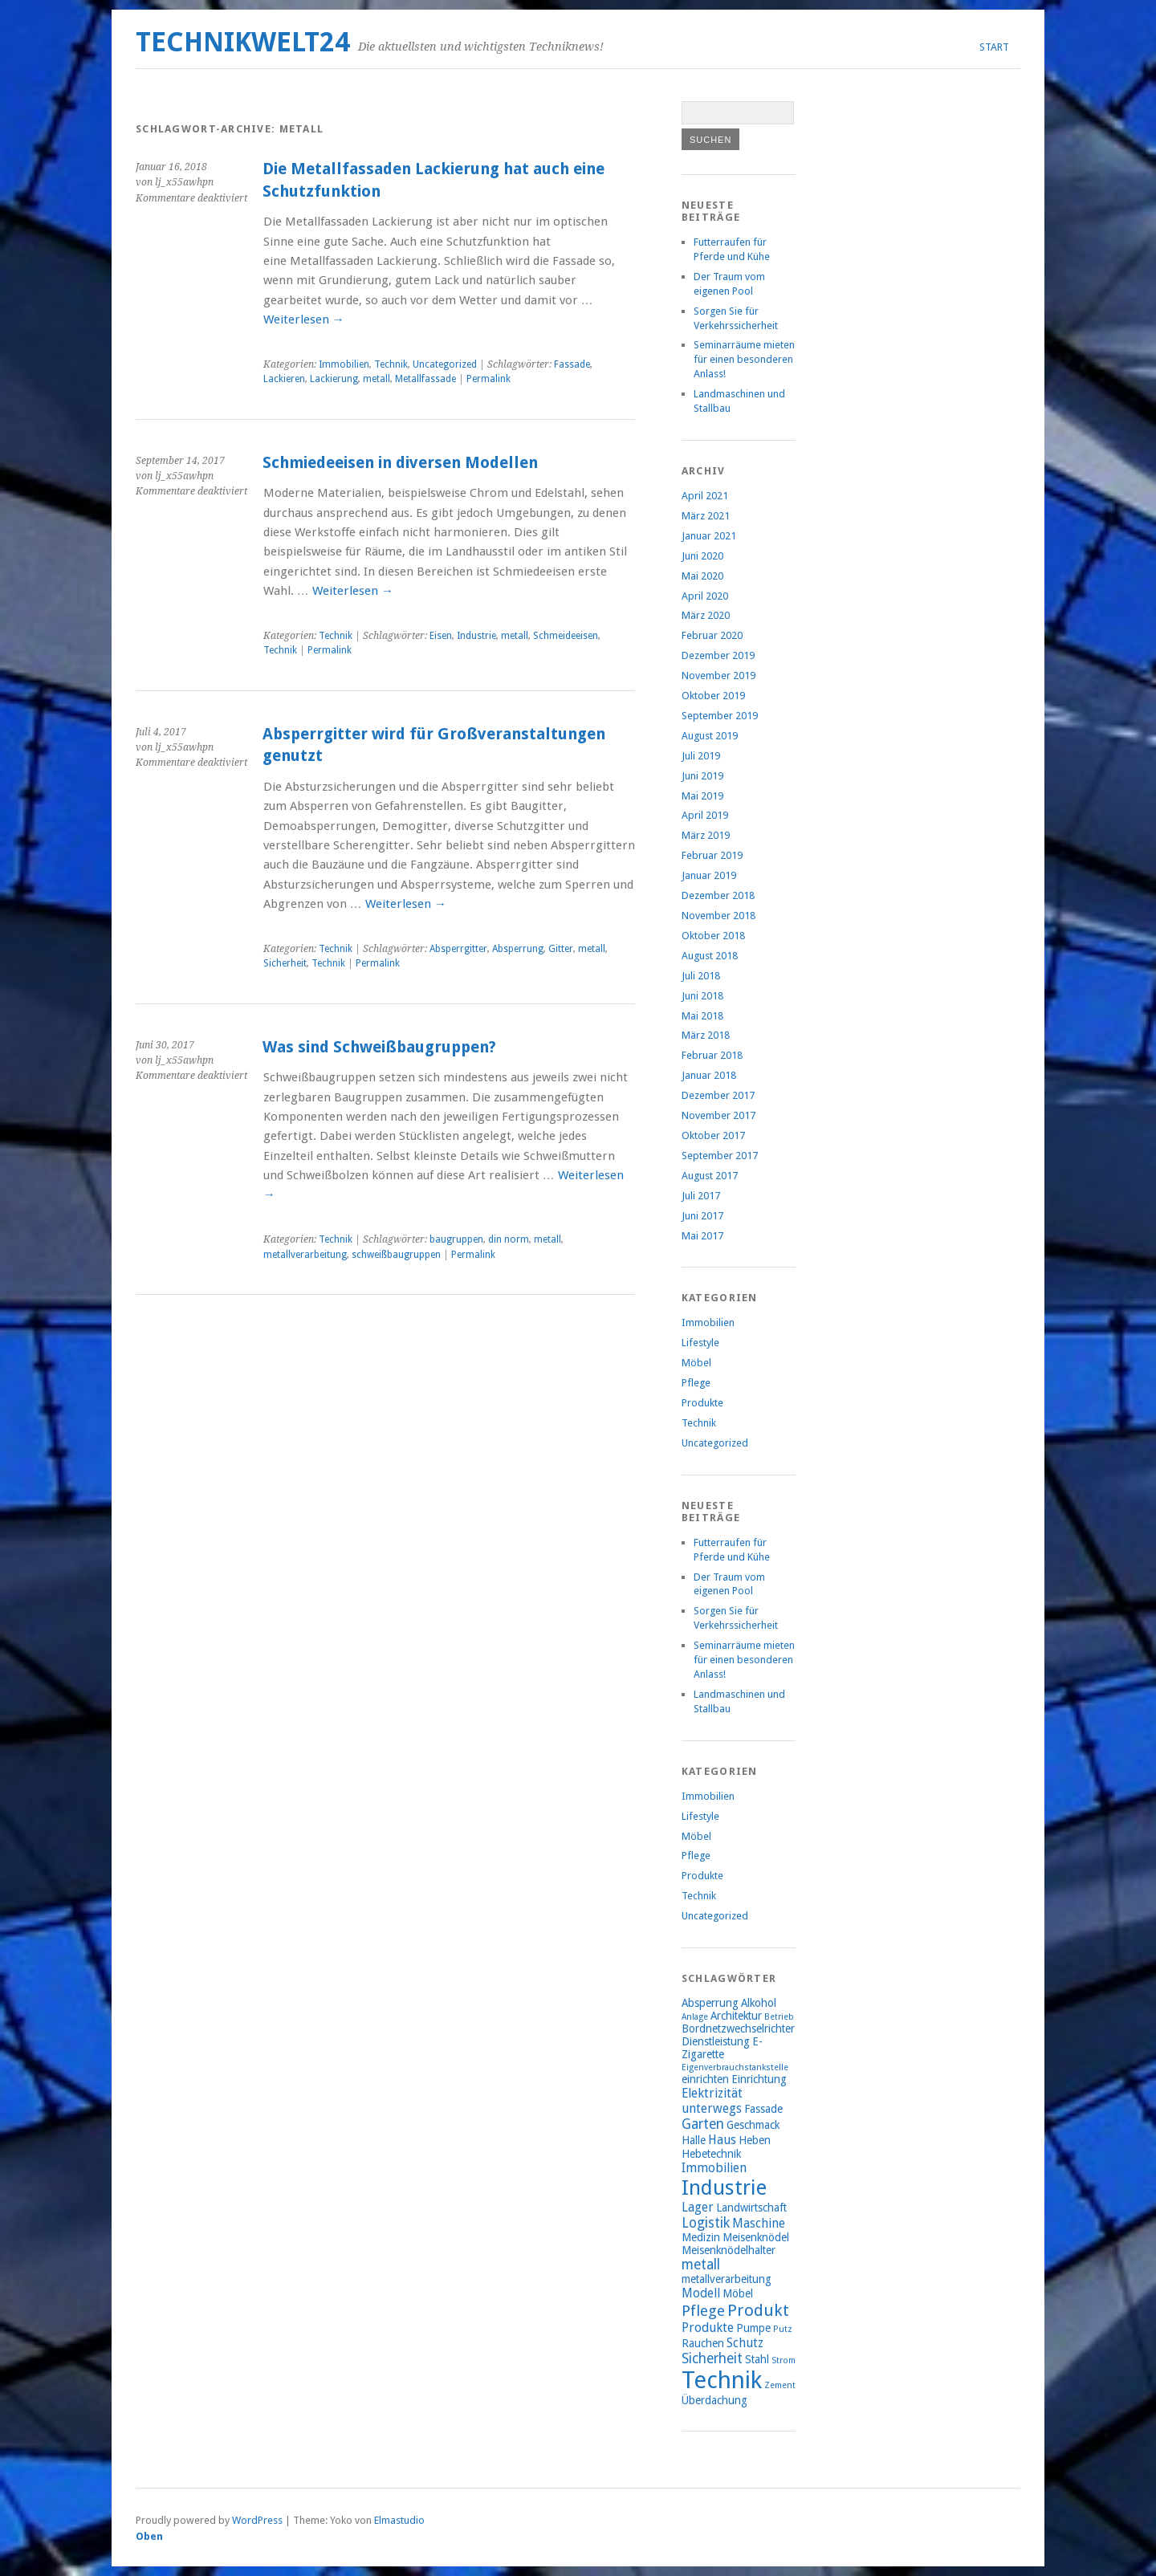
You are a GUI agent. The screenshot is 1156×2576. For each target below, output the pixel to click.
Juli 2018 (701, 976)
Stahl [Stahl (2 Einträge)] (757, 2359)
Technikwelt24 (243, 42)
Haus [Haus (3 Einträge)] (722, 2139)
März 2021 (706, 516)
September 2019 (720, 716)
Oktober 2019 (713, 696)
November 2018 (718, 916)
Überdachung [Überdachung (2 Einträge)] (714, 2400)
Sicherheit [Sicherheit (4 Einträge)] (712, 2358)
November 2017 (718, 1115)
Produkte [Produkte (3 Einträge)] (708, 2327)
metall (376, 379)
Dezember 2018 (718, 895)
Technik (391, 364)
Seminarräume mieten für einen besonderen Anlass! (744, 359)
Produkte (702, 1403)
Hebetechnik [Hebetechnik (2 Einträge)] (711, 2153)
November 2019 (718, 675)
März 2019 (706, 835)
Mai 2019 (702, 796)
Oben (149, 2536)
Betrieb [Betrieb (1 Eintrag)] (779, 2017)
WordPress (257, 2520)
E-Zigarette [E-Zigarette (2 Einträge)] (722, 2048)
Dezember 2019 (718, 655)
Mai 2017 (702, 1236)
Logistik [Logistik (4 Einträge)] (706, 2223)
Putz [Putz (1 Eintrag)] (782, 2329)
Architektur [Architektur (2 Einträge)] (736, 2015)
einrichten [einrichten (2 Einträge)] (705, 2079)
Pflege (696, 1383)
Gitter (560, 948)
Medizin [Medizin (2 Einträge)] (701, 2237)
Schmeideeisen (565, 635)
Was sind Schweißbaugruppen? (379, 1047)
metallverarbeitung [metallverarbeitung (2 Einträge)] (726, 2279)
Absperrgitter (458, 948)
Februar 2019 (712, 855)
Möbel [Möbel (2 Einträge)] (737, 2293)
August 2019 (710, 736)
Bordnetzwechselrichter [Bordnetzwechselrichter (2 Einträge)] (738, 2028)
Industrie (476, 635)
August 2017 (710, 1176)
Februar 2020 (712, 635)
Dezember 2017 (718, 1095)
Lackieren (284, 379)
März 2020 (706, 615)
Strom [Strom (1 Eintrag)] (783, 2360)
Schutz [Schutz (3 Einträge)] (745, 2342)
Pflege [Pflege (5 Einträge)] (703, 2310)
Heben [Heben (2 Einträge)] (755, 2140)
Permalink (488, 379)
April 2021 (705, 496)
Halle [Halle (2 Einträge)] (694, 2140)
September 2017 (720, 1156)
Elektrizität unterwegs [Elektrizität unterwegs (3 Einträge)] (712, 2101)
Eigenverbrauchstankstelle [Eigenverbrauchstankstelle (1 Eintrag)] (735, 2067)
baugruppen (456, 1239)
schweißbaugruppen (396, 1254)
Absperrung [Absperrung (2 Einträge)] (710, 2002)
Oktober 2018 (713, 936)
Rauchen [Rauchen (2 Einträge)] (703, 2343)
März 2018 (706, 1035)
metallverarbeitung (305, 1254)
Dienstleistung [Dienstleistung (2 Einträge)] (716, 2041)
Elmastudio (399, 2520)
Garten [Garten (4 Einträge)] (703, 2124)
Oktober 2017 (713, 1135)
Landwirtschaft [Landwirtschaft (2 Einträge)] (751, 2207)
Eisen (440, 635)
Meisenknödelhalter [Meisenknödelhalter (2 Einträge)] (728, 2250)
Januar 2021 (709, 536)
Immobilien (344, 364)
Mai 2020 (702, 576)
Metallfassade (425, 379)
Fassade (572, 364)
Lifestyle (700, 1343)
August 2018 (710, 956)
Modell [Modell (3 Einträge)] (701, 2293)
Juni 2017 (702, 1216)
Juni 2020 (702, 556)
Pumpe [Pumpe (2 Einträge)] (753, 2328)
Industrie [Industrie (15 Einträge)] (724, 2187)
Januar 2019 (709, 875)
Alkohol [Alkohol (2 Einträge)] (758, 2002)
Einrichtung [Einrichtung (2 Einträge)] (759, 2079)
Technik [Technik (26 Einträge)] (722, 2380)
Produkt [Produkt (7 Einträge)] (758, 2310)
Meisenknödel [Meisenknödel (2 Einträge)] (755, 2237)
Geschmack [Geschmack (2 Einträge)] (753, 2124)
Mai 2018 (702, 1016)
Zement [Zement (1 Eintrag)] (780, 2385)
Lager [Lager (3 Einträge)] (698, 2207)
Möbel (696, 1363)
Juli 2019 (701, 756)
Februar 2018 (712, 1055)
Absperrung (517, 948)
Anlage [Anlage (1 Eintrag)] (695, 2017)
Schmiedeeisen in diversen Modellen (400, 463)
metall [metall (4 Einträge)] (701, 2265)
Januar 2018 (709, 1075)
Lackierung (334, 379)
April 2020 (705, 596)
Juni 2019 (702, 776)
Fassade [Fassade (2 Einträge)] (763, 2108)
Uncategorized (445, 364)
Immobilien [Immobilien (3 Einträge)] (714, 2167)
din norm (508, 1239)
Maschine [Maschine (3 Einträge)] (758, 2223)
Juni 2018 (702, 996)
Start (994, 47)
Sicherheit (285, 963)
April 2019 (705, 815)
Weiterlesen (303, 319)
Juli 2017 (701, 1196)
